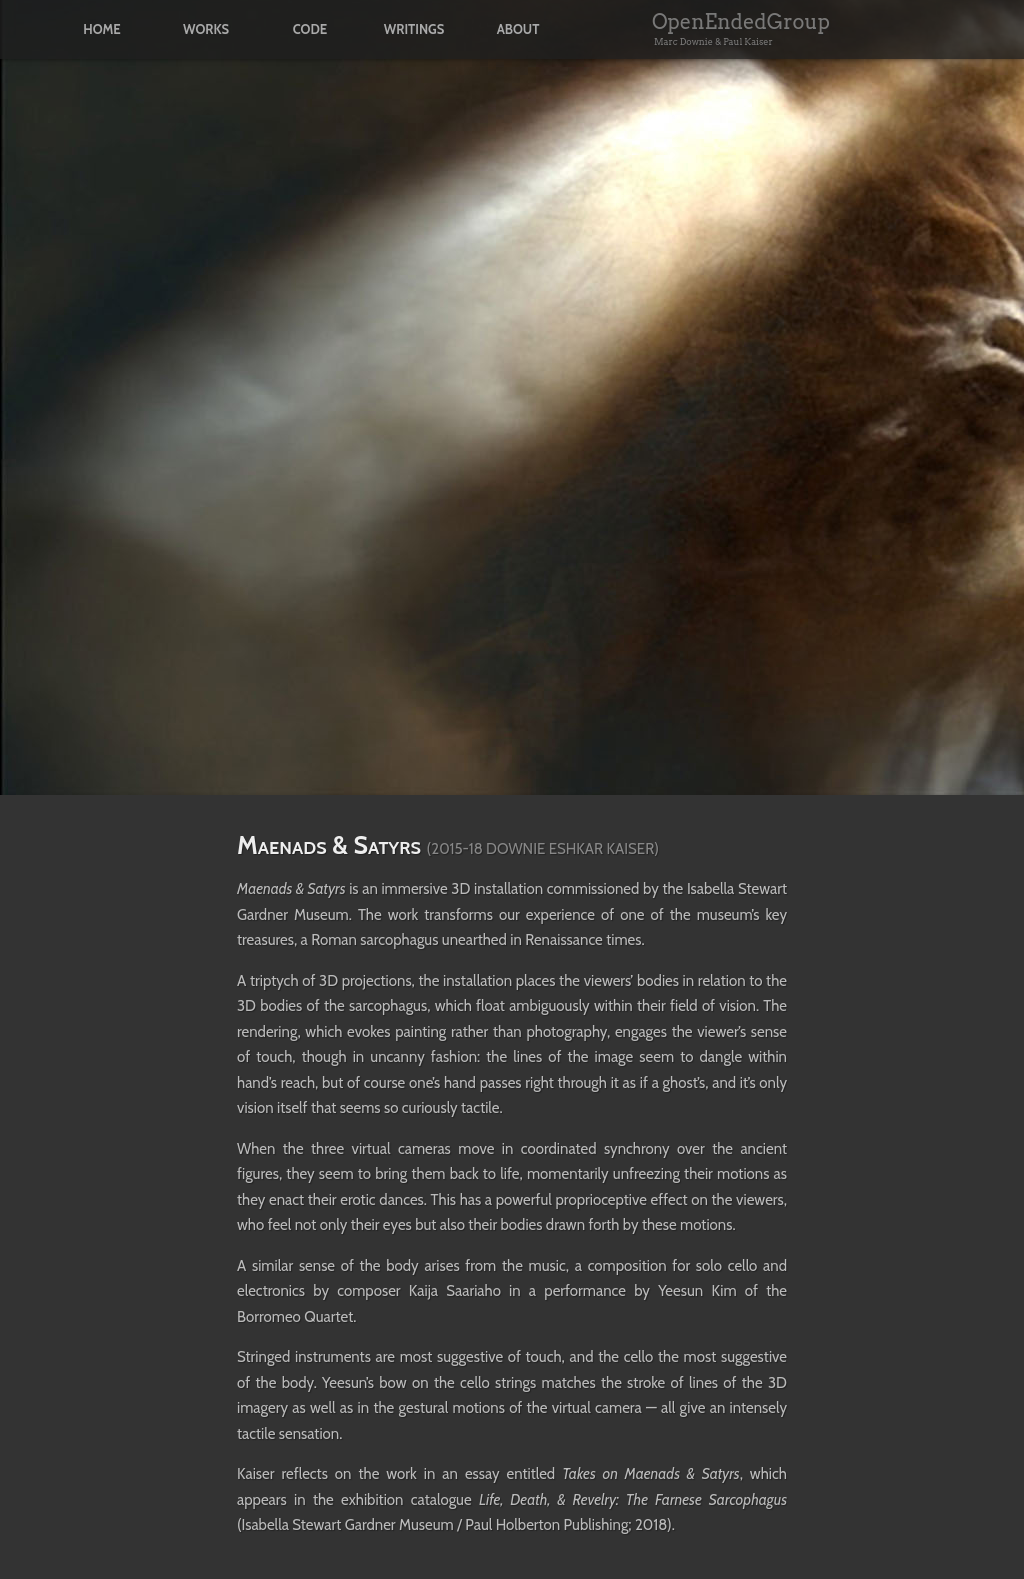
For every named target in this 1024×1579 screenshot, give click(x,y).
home (101, 29)
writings (414, 29)
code (310, 29)
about (518, 29)
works (206, 29)
